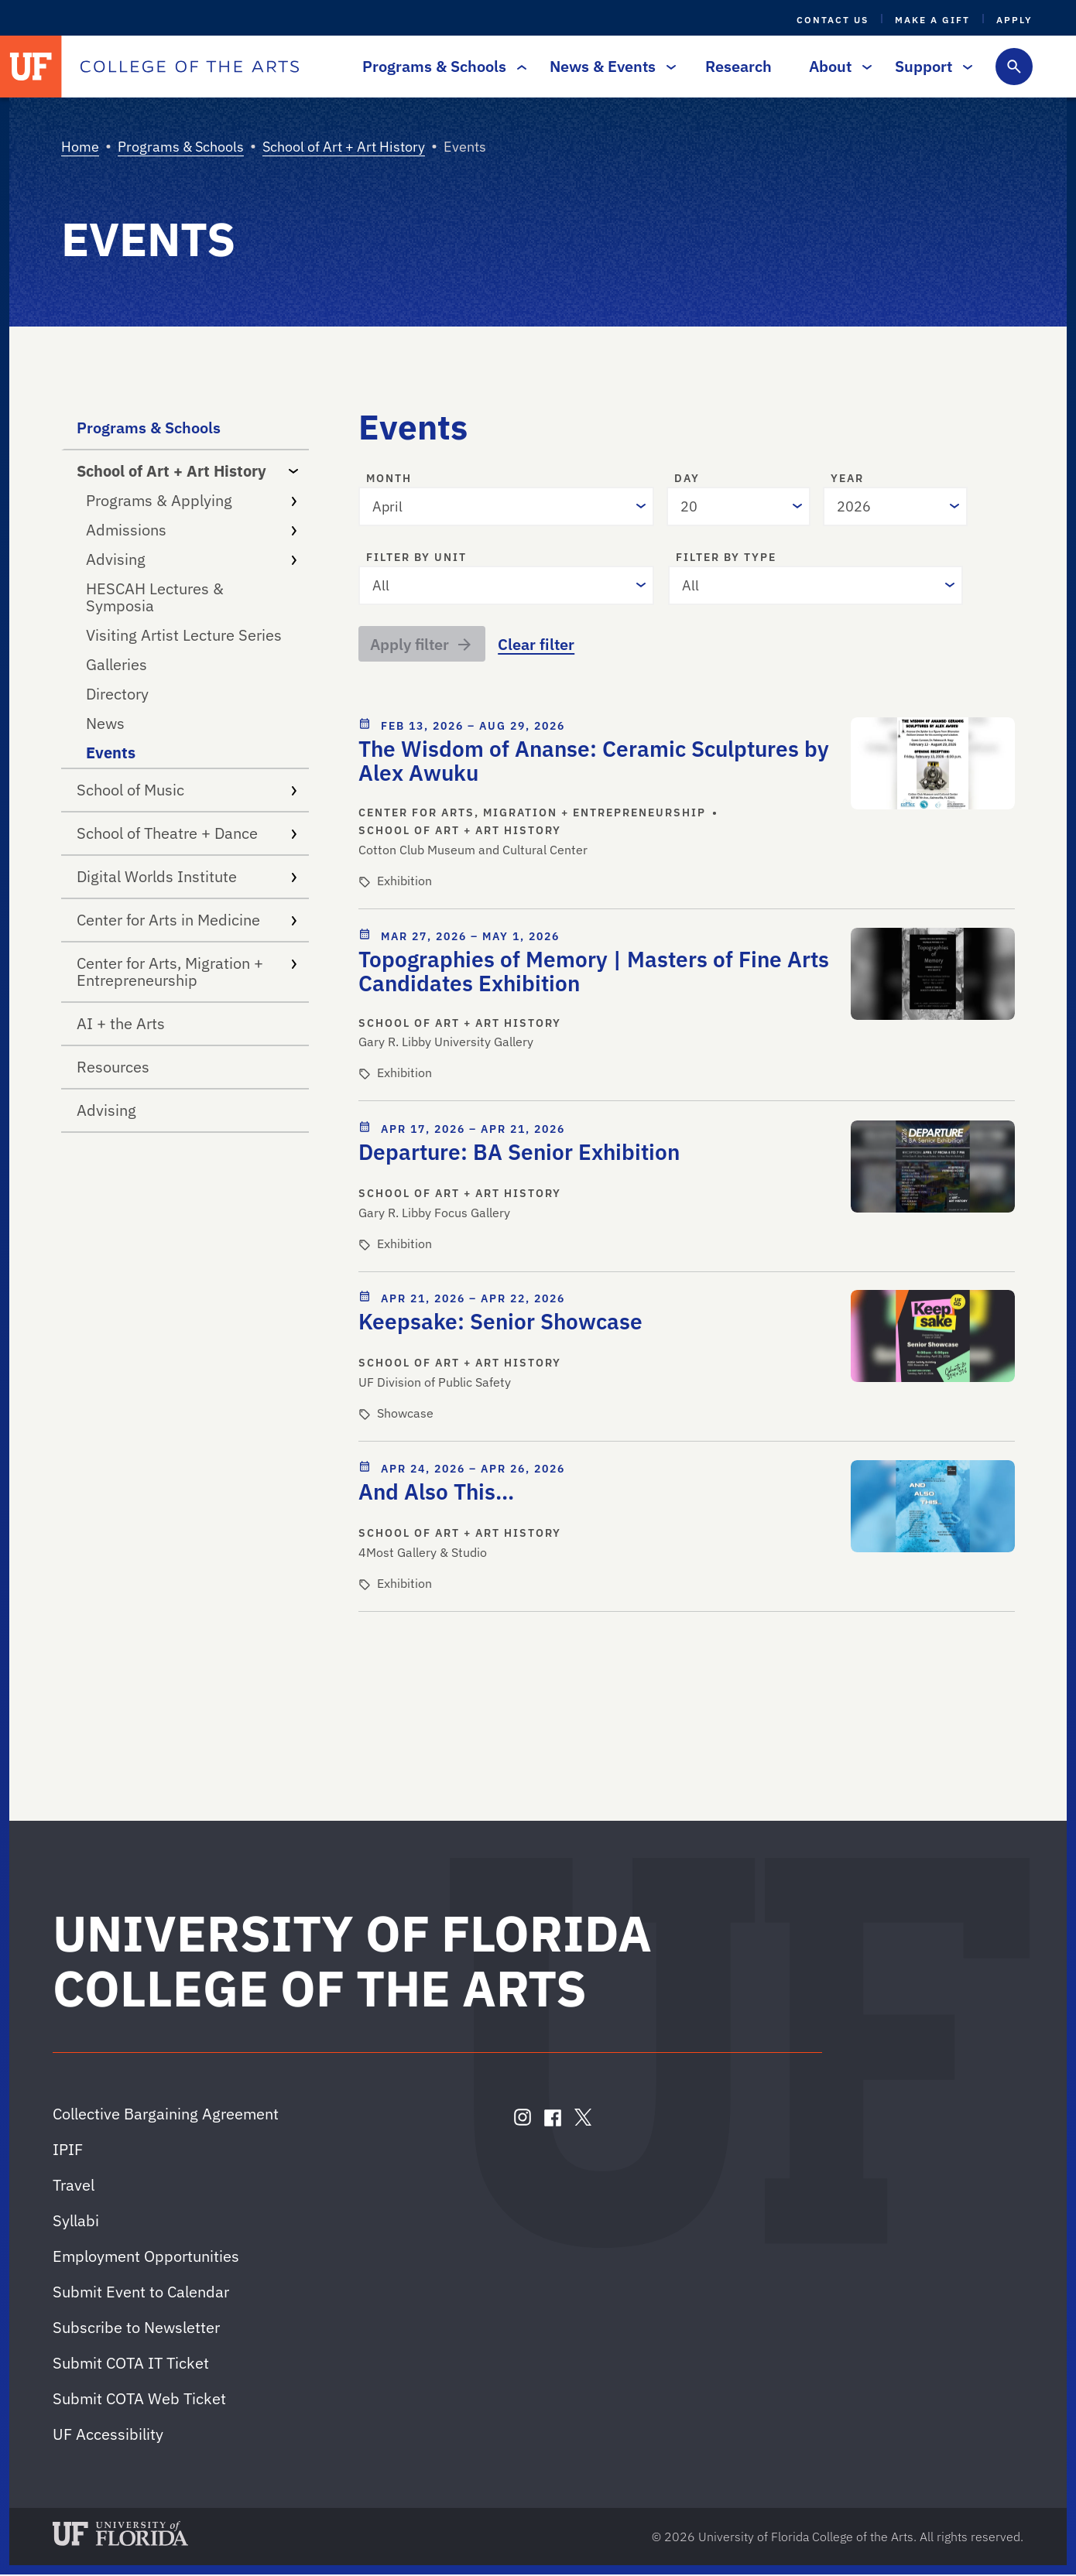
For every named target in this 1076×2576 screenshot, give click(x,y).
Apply (1014, 20)
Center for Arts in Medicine (186, 919)
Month (389, 479)
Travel (73, 2186)
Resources (113, 1066)
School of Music (186, 789)
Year (847, 479)
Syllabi (76, 2222)
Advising (191, 559)
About (836, 66)
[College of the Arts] (190, 66)
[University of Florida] (31, 66)
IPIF (68, 2150)
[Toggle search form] (1014, 66)
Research (738, 66)
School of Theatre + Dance (186, 833)
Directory (117, 693)
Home (80, 147)
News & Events (609, 66)
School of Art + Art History (343, 147)
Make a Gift (932, 20)
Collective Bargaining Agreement (166, 2115)
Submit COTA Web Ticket (139, 2400)
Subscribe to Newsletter (136, 2328)
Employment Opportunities (146, 2257)
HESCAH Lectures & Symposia (155, 597)
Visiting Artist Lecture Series (184, 634)
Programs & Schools (440, 66)
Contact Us (833, 20)
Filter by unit (416, 558)
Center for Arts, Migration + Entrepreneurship (186, 971)
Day (687, 479)
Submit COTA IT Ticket (131, 2364)
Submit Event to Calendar (141, 2293)
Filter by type (726, 558)
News (105, 723)
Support (930, 66)
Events (110, 752)
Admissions (191, 529)
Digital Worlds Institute (186, 876)
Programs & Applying (191, 500)
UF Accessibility (108, 2435)
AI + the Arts (121, 1023)
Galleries (116, 664)
